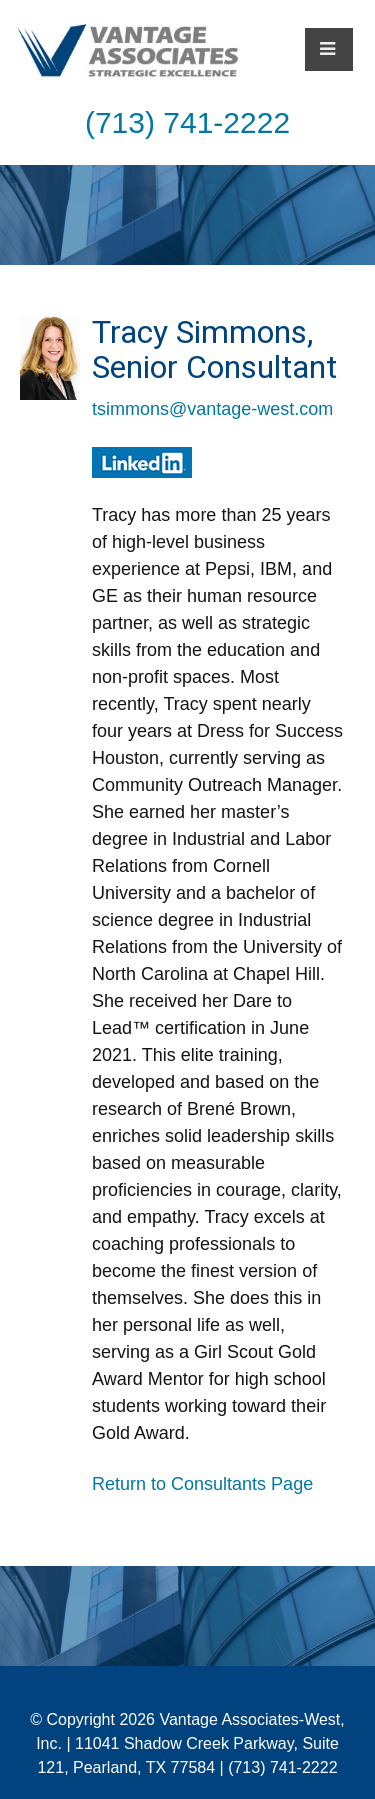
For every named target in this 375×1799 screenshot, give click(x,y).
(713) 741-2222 (187, 122)
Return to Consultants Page (202, 1484)
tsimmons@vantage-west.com (212, 409)
